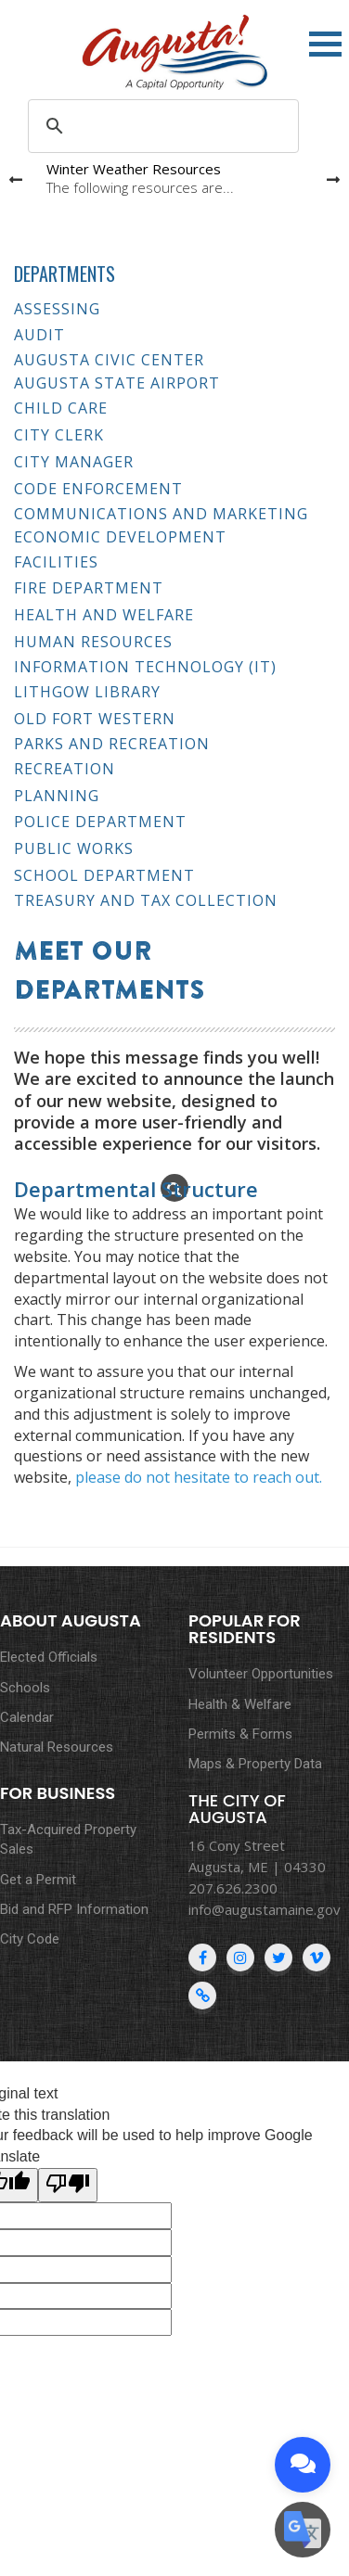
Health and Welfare (104, 615)
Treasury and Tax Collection (146, 901)
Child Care (61, 408)
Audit (39, 335)
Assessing (57, 309)
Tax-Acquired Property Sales (68, 1839)
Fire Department (88, 588)
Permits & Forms (240, 1734)
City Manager (74, 462)
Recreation (64, 769)
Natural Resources (56, 1747)
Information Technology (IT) (145, 667)
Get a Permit (38, 1879)
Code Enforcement (98, 488)
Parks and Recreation (112, 744)
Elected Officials (48, 1657)
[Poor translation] (67, 2185)
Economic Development (120, 537)
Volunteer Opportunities (260, 1673)
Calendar (27, 1717)
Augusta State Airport (117, 383)
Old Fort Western (94, 718)
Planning (56, 795)
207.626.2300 (233, 1888)
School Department (104, 875)
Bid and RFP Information (74, 1909)
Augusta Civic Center (109, 360)
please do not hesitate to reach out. (198, 1477)
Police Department (100, 821)
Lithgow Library (87, 692)
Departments (64, 273)
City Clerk (59, 435)
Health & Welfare (239, 1704)
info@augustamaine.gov (264, 1909)
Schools (25, 1687)
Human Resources (93, 641)
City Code (29, 1939)
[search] (160, 126)
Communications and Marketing (161, 514)
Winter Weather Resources (133, 168)
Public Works (74, 848)
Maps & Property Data (255, 1763)
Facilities (56, 562)
